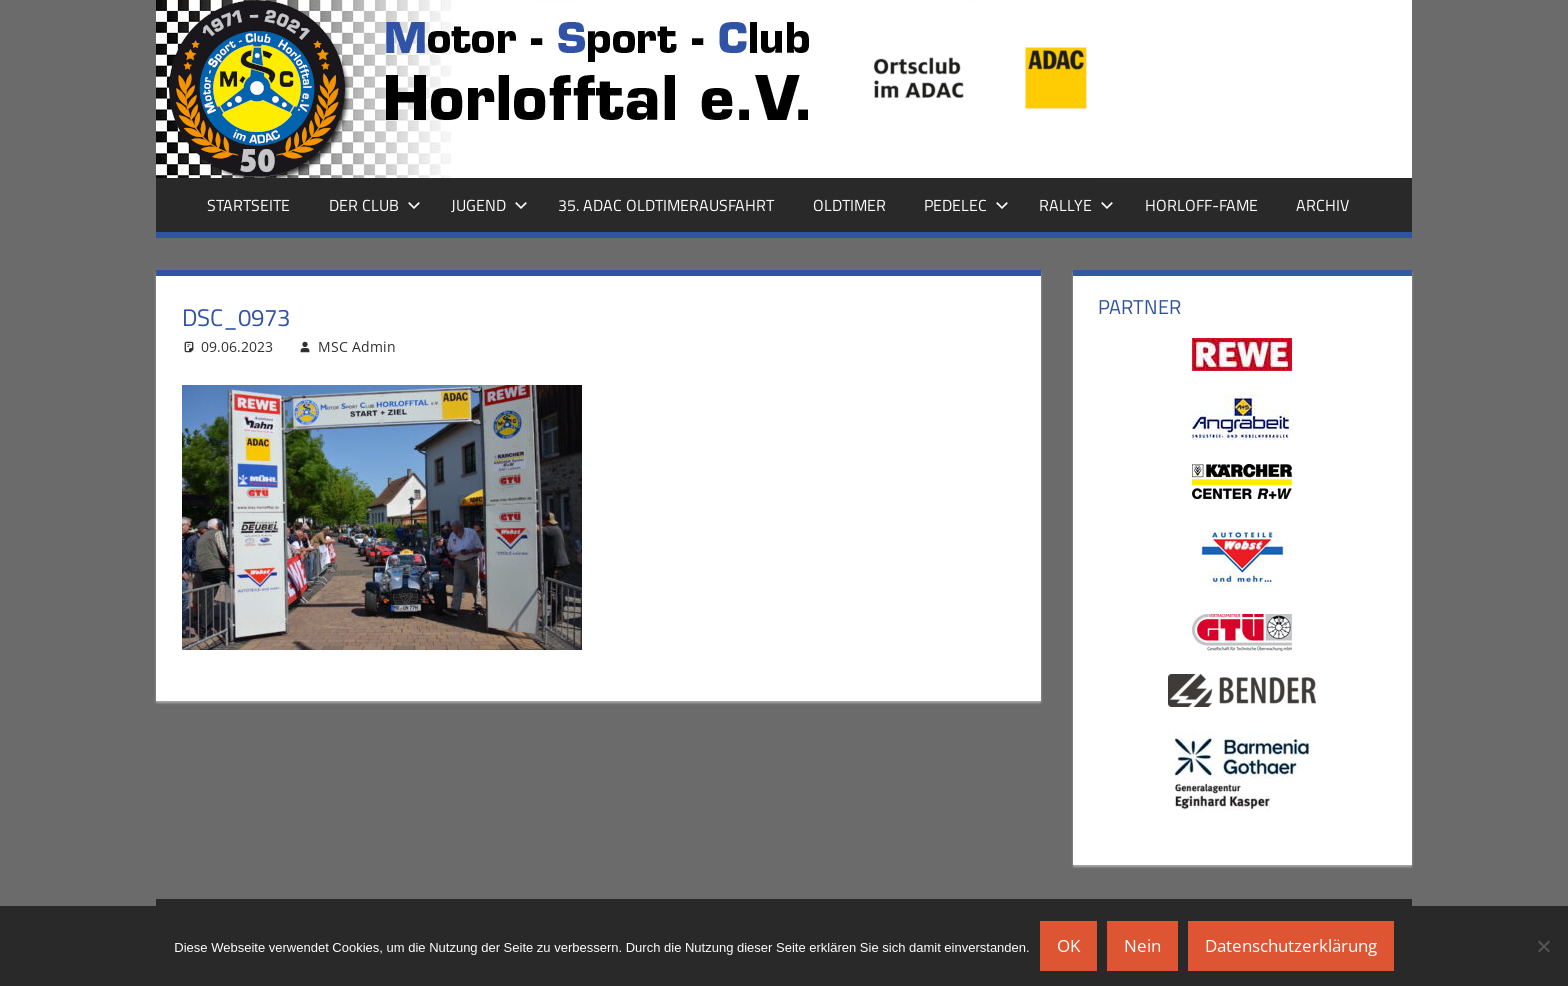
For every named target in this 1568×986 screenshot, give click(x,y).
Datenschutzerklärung (1291, 945)
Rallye (1076, 205)
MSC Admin (357, 346)
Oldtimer (849, 205)
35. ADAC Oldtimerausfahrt (666, 205)
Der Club (375, 205)
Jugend (489, 205)
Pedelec (966, 205)
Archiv (1322, 205)
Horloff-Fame (1201, 205)
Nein (1142, 945)
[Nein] (1543, 946)
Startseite (248, 205)
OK (1068, 945)
